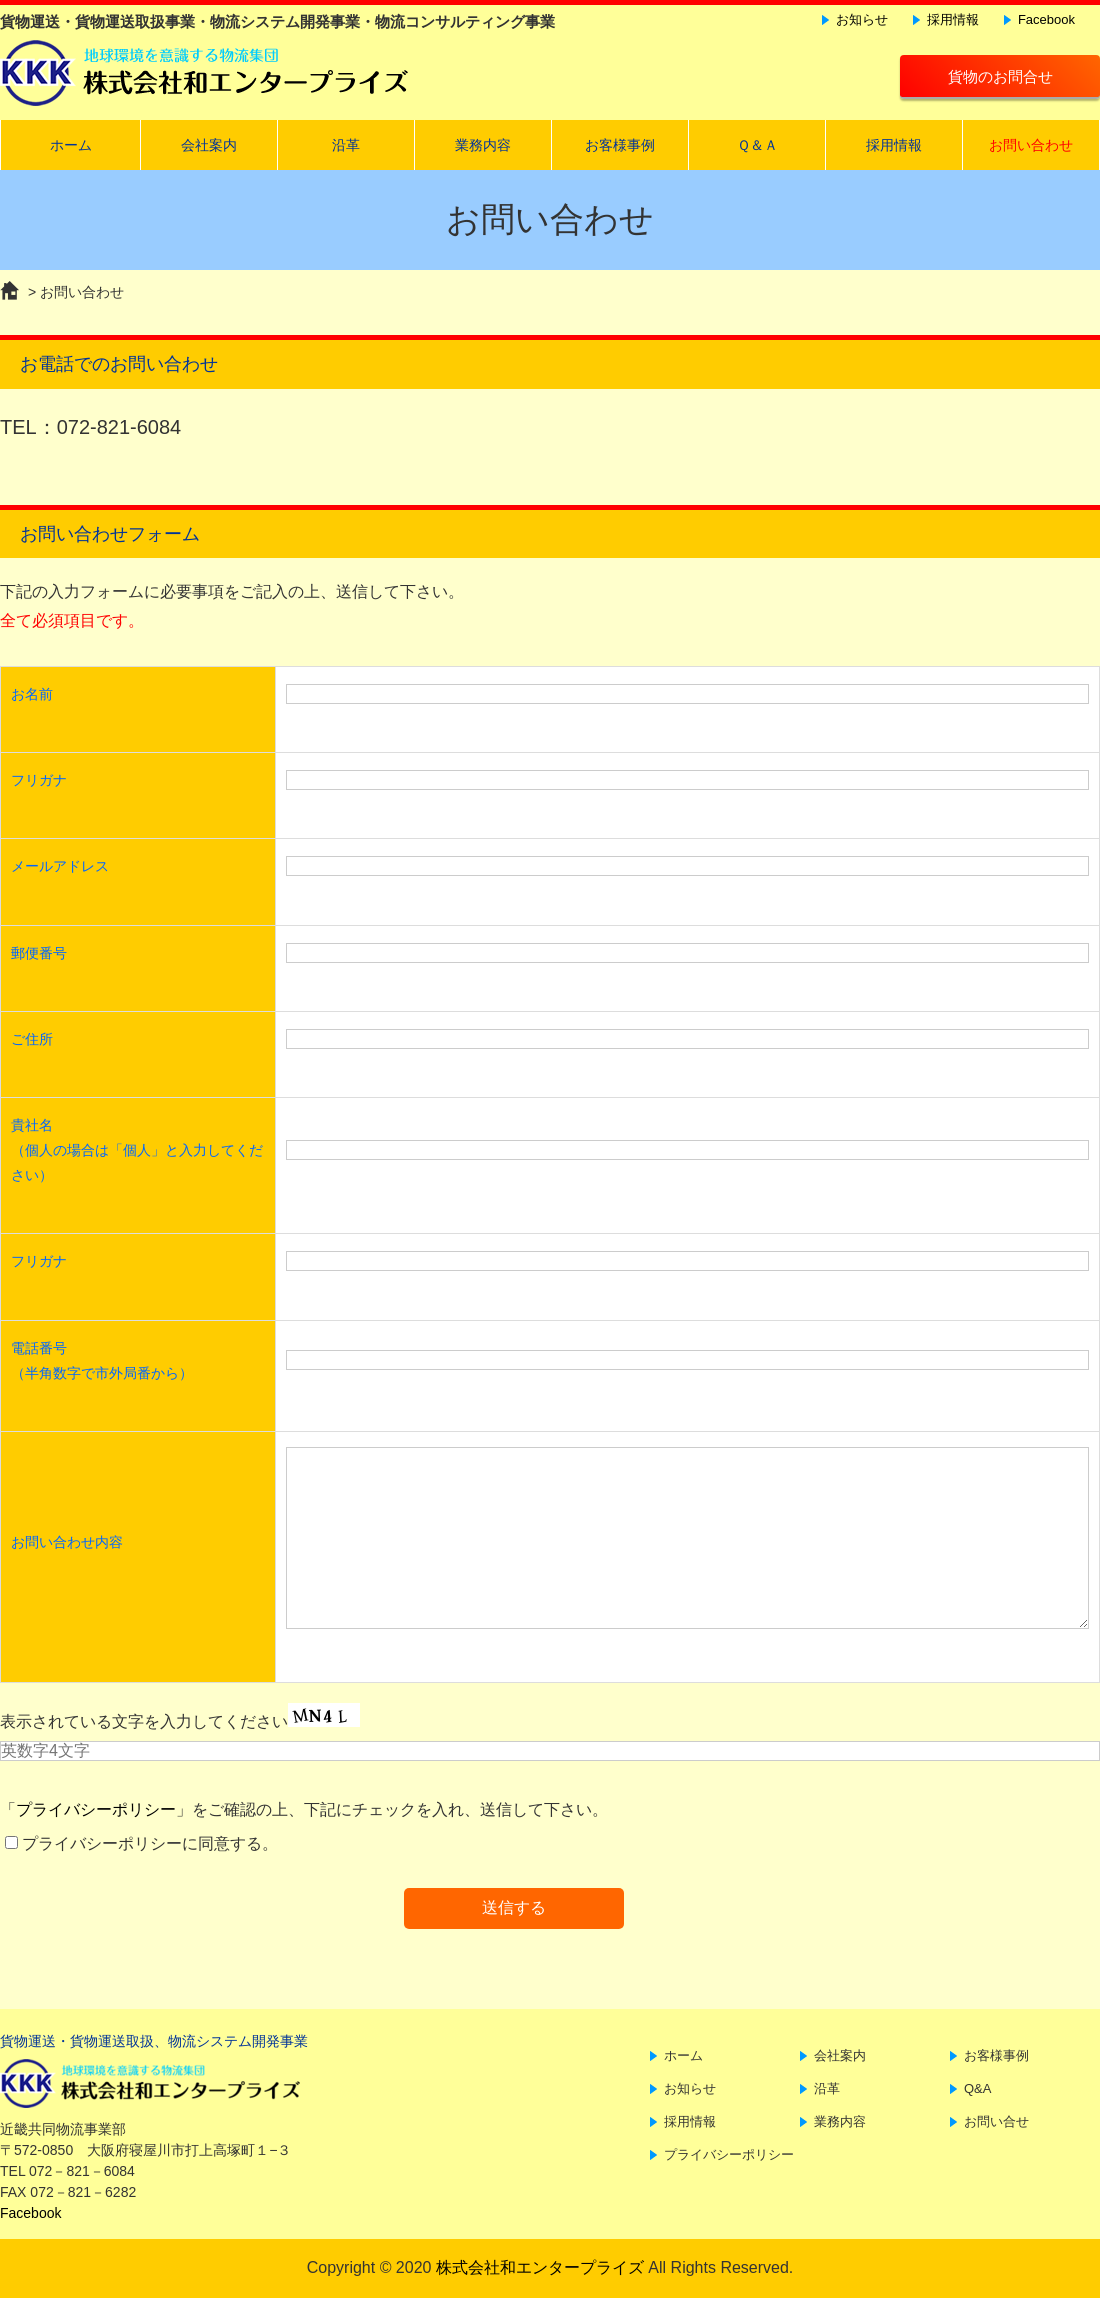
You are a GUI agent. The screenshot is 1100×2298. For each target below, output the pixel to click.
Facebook (1046, 19)
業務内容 (483, 145)
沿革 (346, 145)
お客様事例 (620, 145)
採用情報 (953, 19)
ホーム (71, 145)
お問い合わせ (1031, 145)
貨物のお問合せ (1000, 76)
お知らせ (862, 19)
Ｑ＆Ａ (757, 145)
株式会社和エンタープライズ (540, 2267)
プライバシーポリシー (96, 1809)
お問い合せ (996, 2121)
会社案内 (209, 145)
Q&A (977, 2088)
